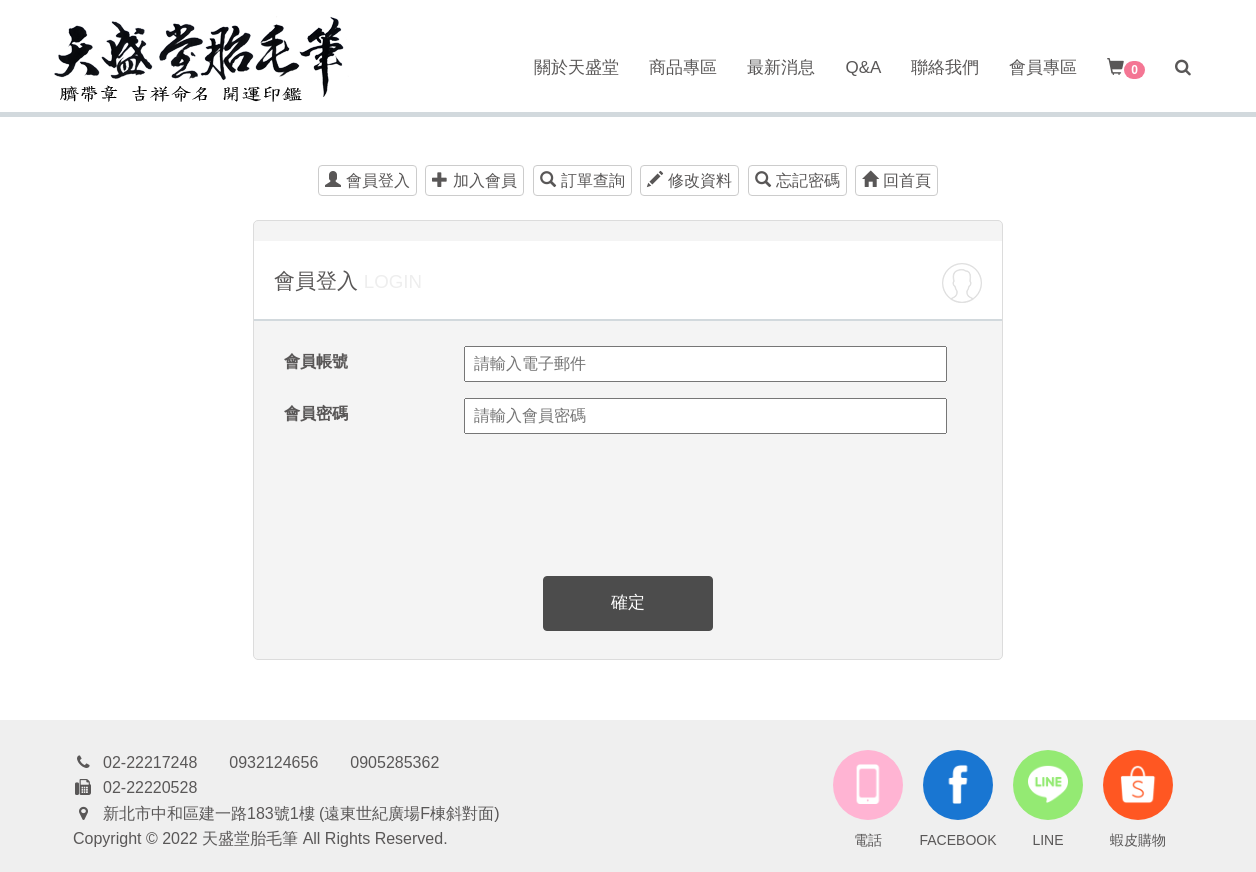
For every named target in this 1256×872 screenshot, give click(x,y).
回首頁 (896, 180)
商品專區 (683, 67)
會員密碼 (316, 413)
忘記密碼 (797, 180)
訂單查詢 (582, 180)
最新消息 (781, 67)
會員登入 (367, 180)
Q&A (863, 67)
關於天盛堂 (576, 67)
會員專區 (1043, 67)
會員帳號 (316, 361)
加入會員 (474, 180)
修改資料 (689, 180)
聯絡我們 (945, 67)
